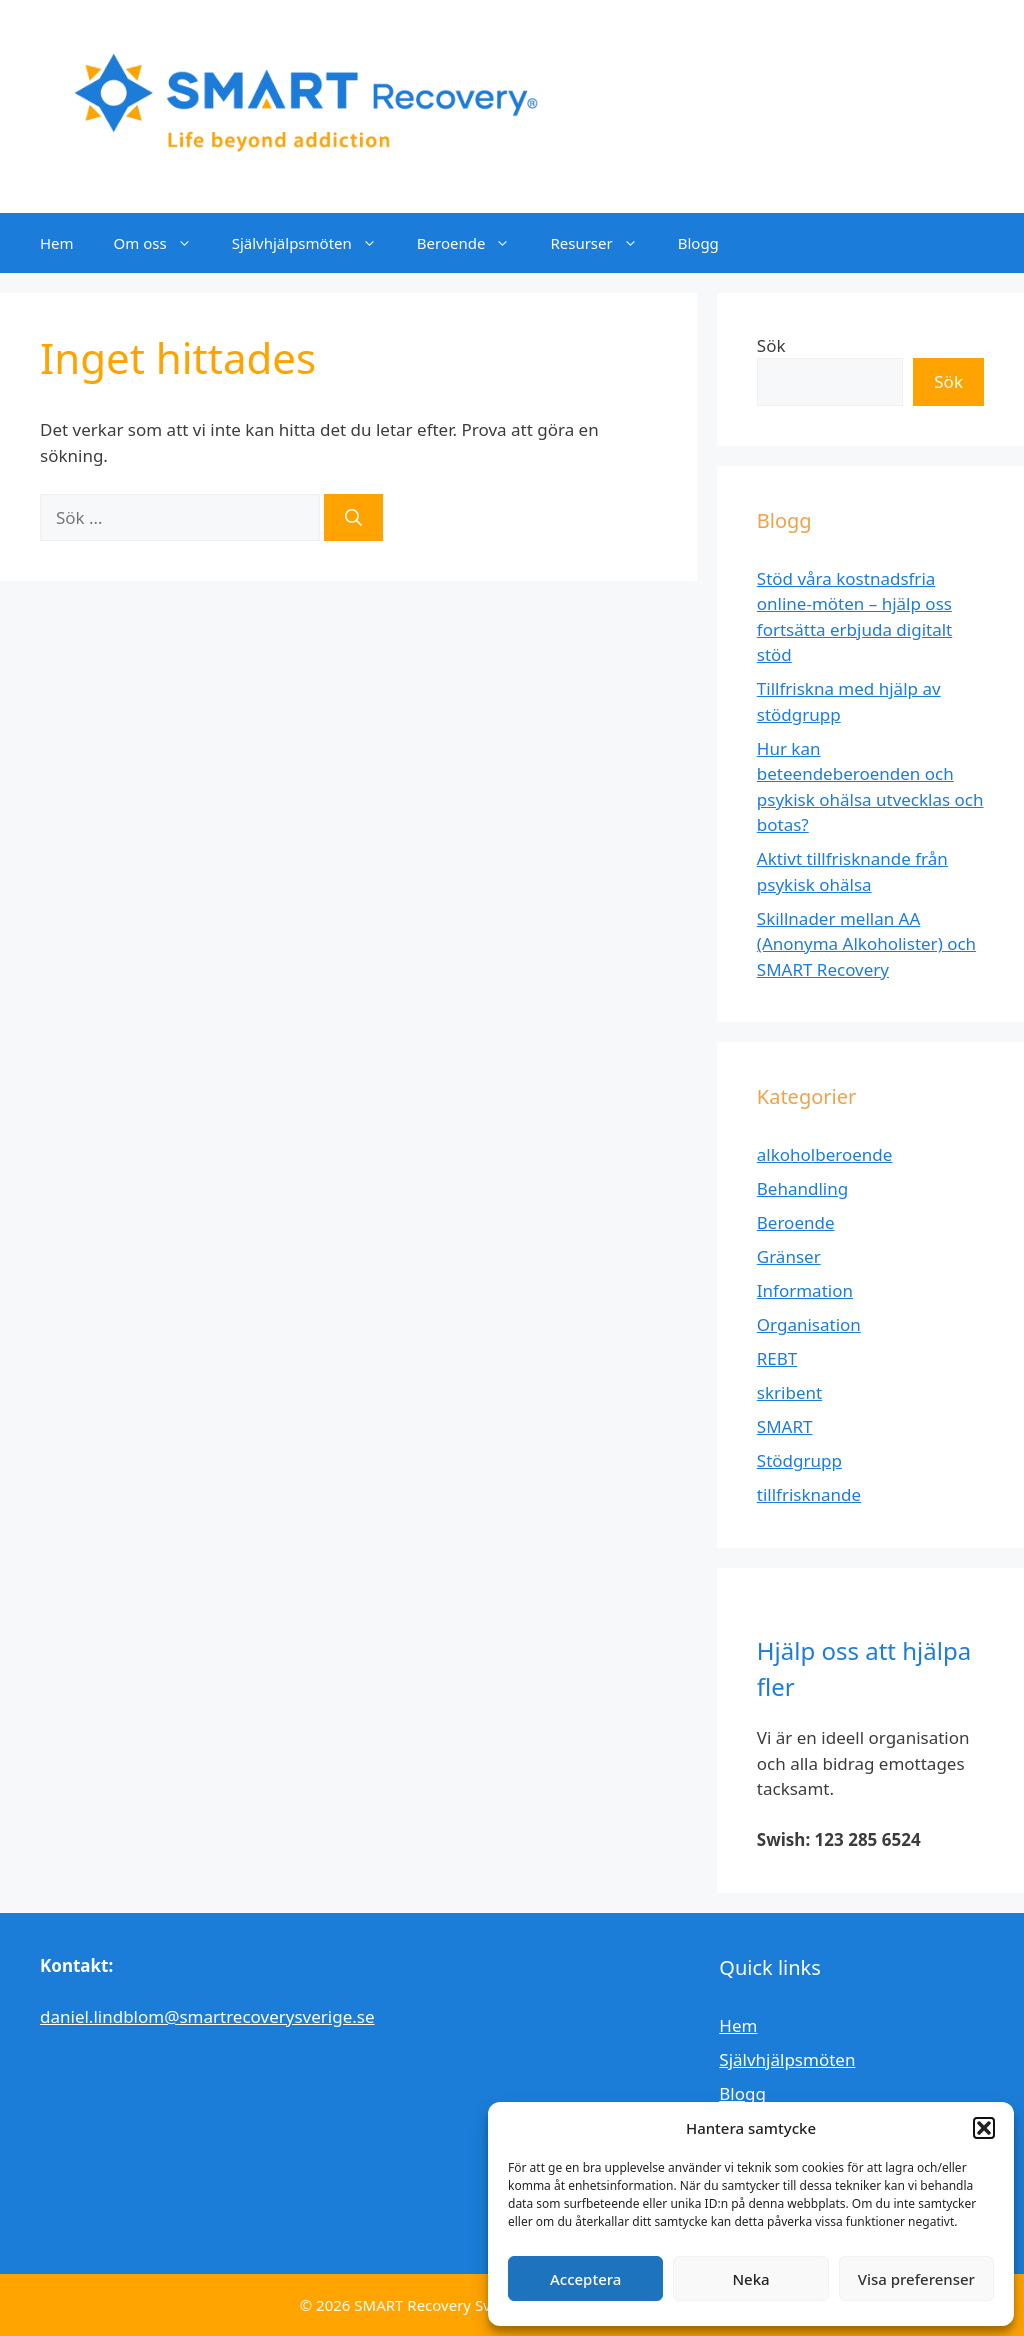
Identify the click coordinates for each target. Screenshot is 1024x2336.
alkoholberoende (825, 1154)
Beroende (474, 243)
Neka (750, 2279)
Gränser (789, 1256)
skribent (789, 1392)
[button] (984, 2128)
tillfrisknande (809, 1494)
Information (805, 1290)
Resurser (603, 243)
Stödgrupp (799, 1460)
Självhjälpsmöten (314, 243)
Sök (771, 345)
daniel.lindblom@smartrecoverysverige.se (207, 2016)
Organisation (809, 1324)
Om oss (163, 243)
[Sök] (353, 518)
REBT (777, 1358)
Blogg (698, 243)
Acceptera (585, 2279)
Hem (57, 243)
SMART (785, 1426)
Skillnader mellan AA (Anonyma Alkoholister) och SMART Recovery (866, 944)
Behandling (802, 1188)
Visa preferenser (916, 2279)
